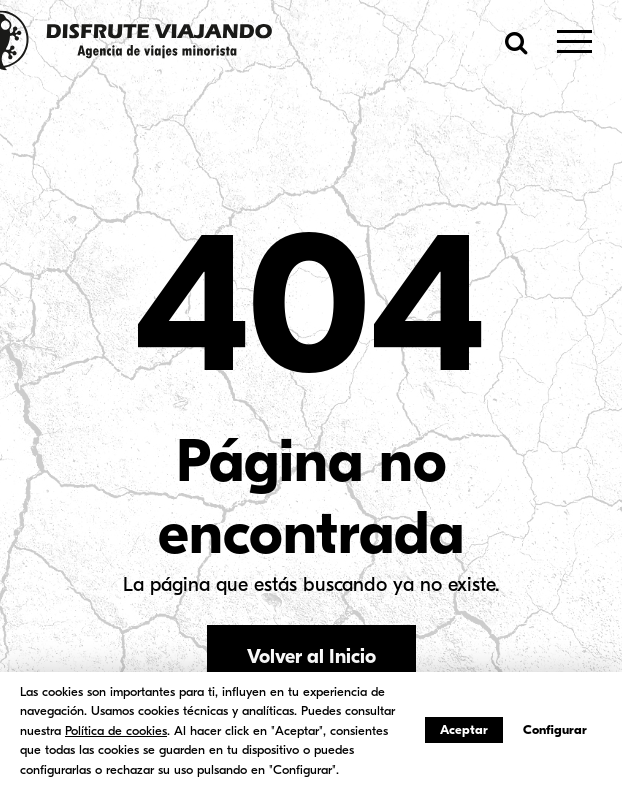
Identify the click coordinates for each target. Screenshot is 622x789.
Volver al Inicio (311, 656)
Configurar (555, 729)
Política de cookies (116, 730)
